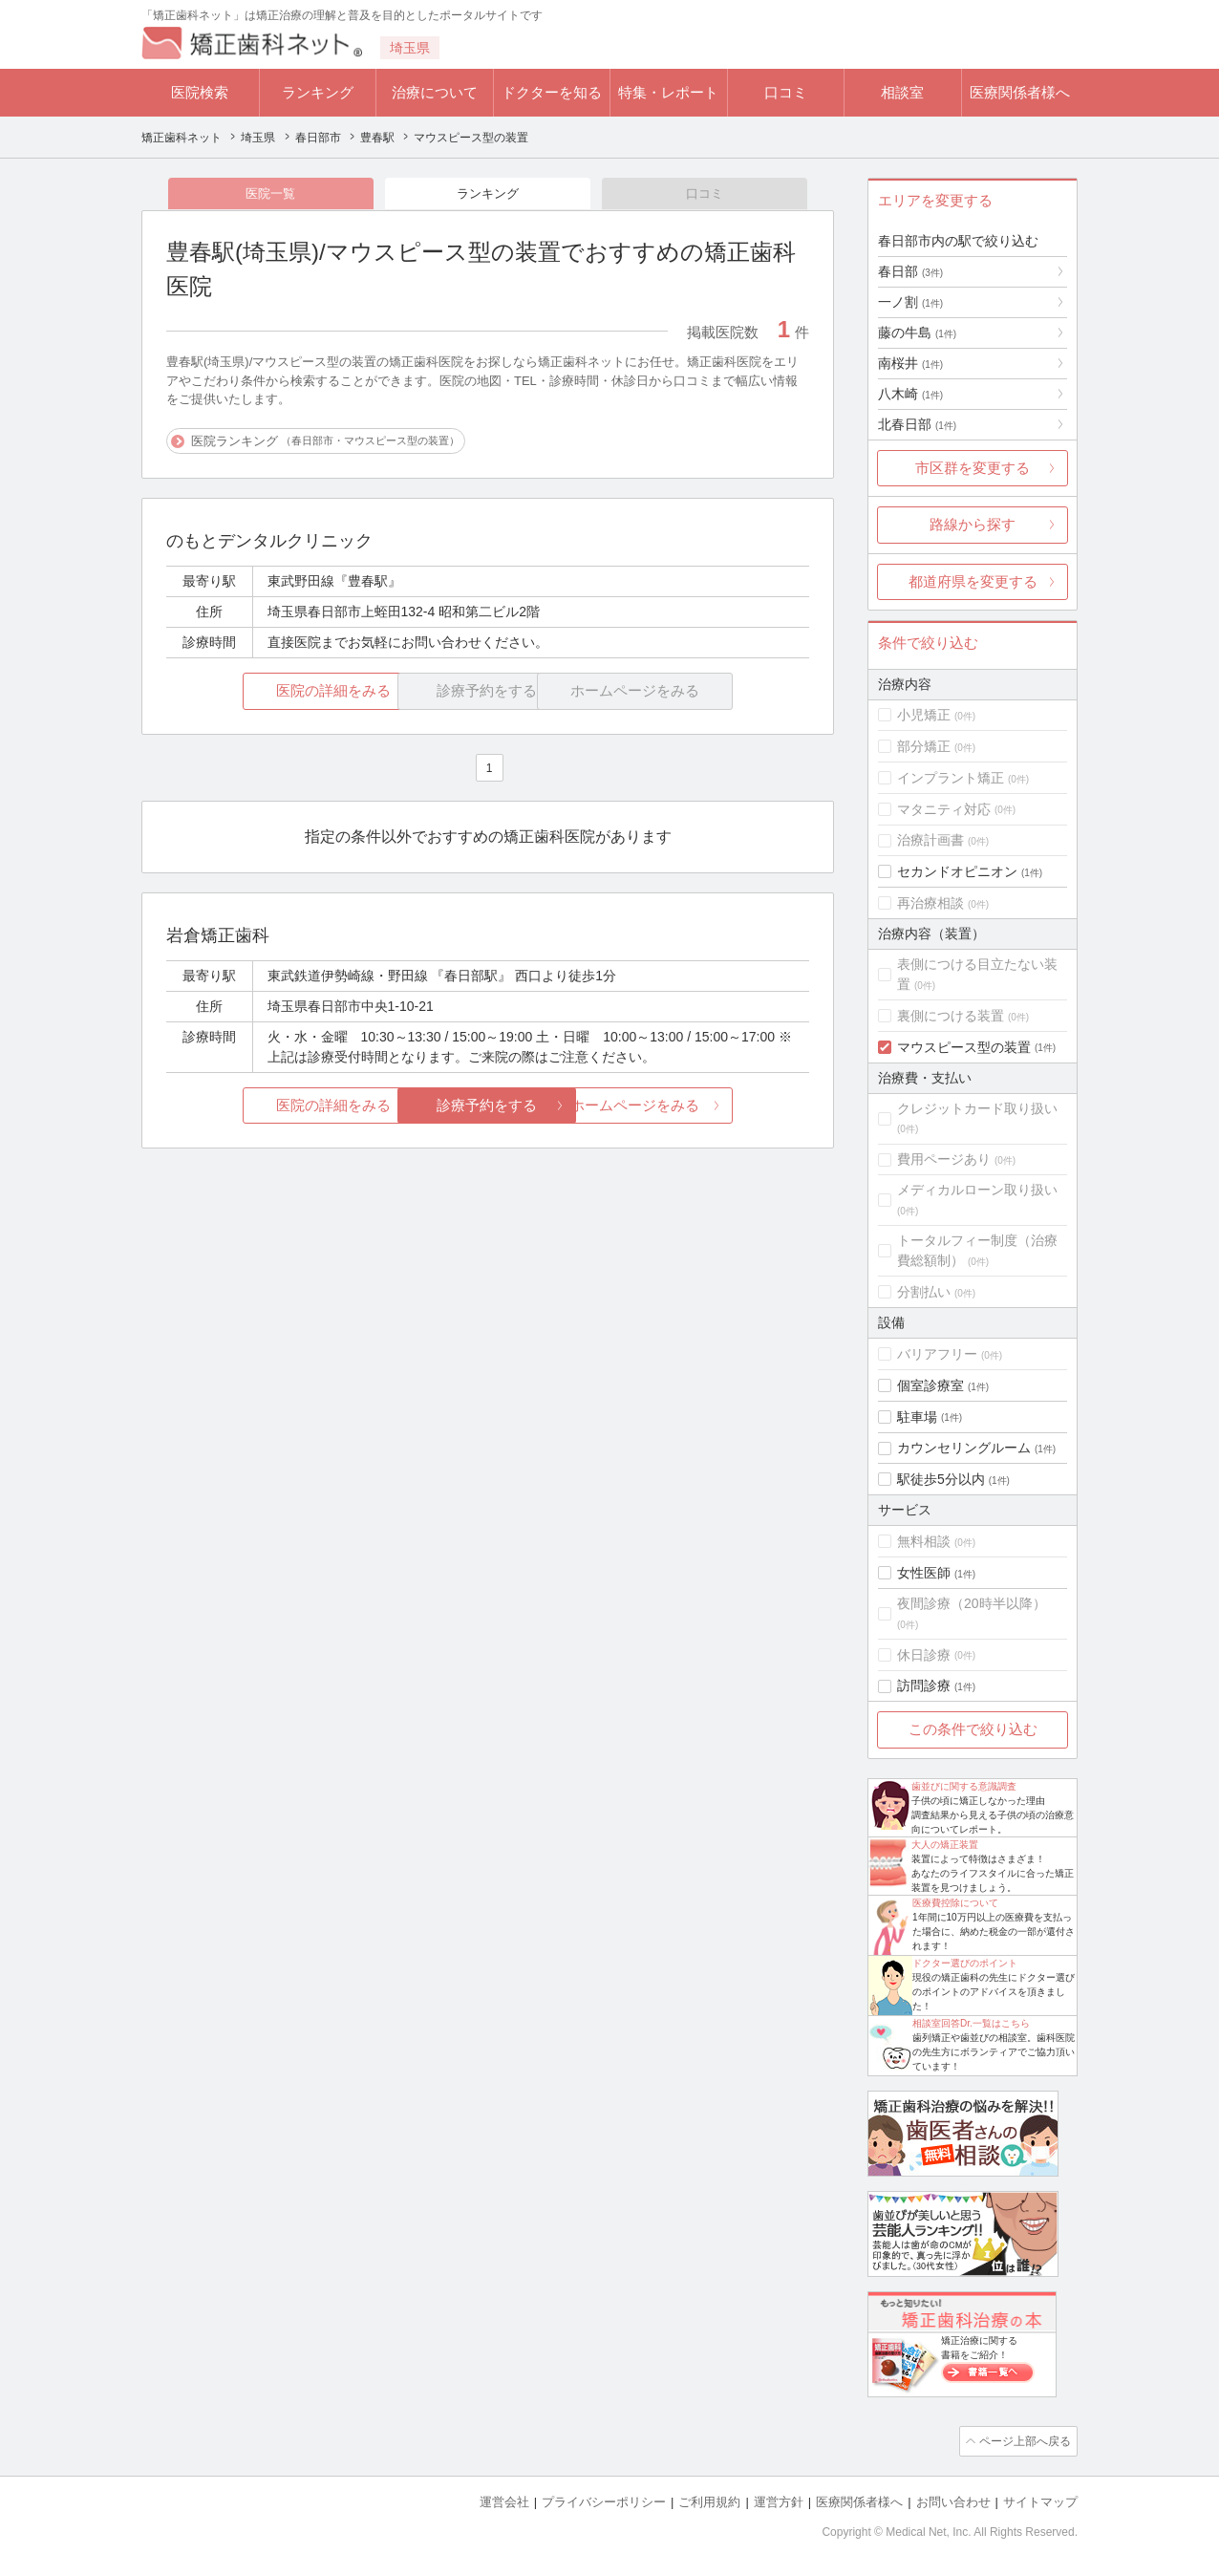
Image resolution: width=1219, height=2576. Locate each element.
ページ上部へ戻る (1023, 2440)
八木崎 (910, 393)
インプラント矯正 (950, 777)
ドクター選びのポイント (964, 1963)
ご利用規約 (709, 2500)
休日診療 (924, 1655)
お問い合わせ (953, 2500)
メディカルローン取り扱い (977, 1189)
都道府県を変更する (973, 581)
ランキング (317, 92)
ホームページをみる (702, 1107)
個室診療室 (930, 1385)
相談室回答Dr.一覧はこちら (971, 2023)
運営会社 (504, 2500)
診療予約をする (488, 1107)
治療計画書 (930, 840)
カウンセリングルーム (964, 1447)
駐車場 (917, 1417)
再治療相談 (930, 903)
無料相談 (924, 1541)
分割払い (924, 1291)
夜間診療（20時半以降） (971, 1603)
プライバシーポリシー (604, 2500)
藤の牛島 (917, 332)
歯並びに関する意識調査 (963, 1786)
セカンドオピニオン (957, 871)
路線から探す (973, 524)
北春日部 (917, 424)
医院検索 (199, 92)
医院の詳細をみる (273, 692)
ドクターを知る (552, 92)
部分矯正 (924, 746)
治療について (435, 92)
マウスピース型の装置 (964, 1047)
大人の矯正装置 (944, 1844)
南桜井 (910, 363)
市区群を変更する (972, 468)
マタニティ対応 (944, 809)
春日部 (910, 271)
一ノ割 (910, 302)
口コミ (785, 92)
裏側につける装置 (950, 1015)
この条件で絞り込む (973, 1729)
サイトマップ (1040, 2500)
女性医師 (924, 1572)
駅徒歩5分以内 (941, 1479)
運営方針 (778, 2500)
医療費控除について (955, 1903)
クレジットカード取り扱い (977, 1108)
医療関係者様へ (1020, 92)
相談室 (902, 92)
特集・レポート (668, 92)
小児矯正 (924, 714)
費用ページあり (944, 1159)
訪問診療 (924, 1685)
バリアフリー (937, 1354)
